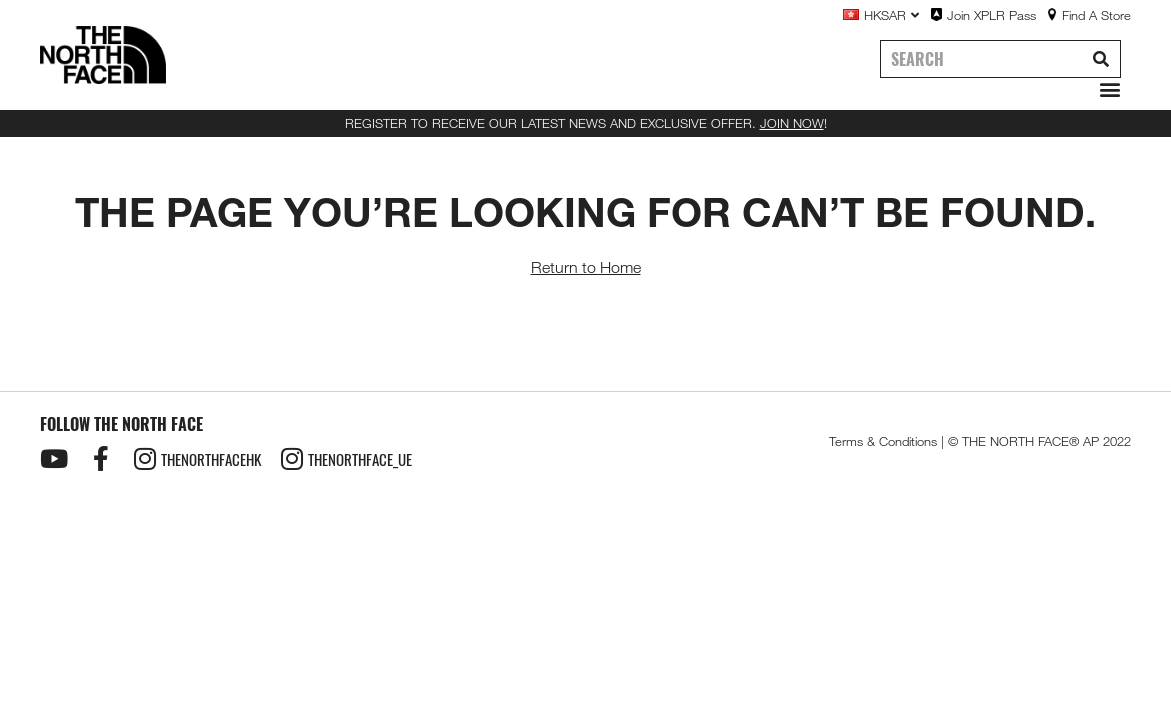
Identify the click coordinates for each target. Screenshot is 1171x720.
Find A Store (1096, 15)
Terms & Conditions (883, 441)
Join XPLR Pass (991, 15)
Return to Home (586, 267)
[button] (1105, 89)
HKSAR (891, 15)
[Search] (1101, 59)
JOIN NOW (792, 123)
